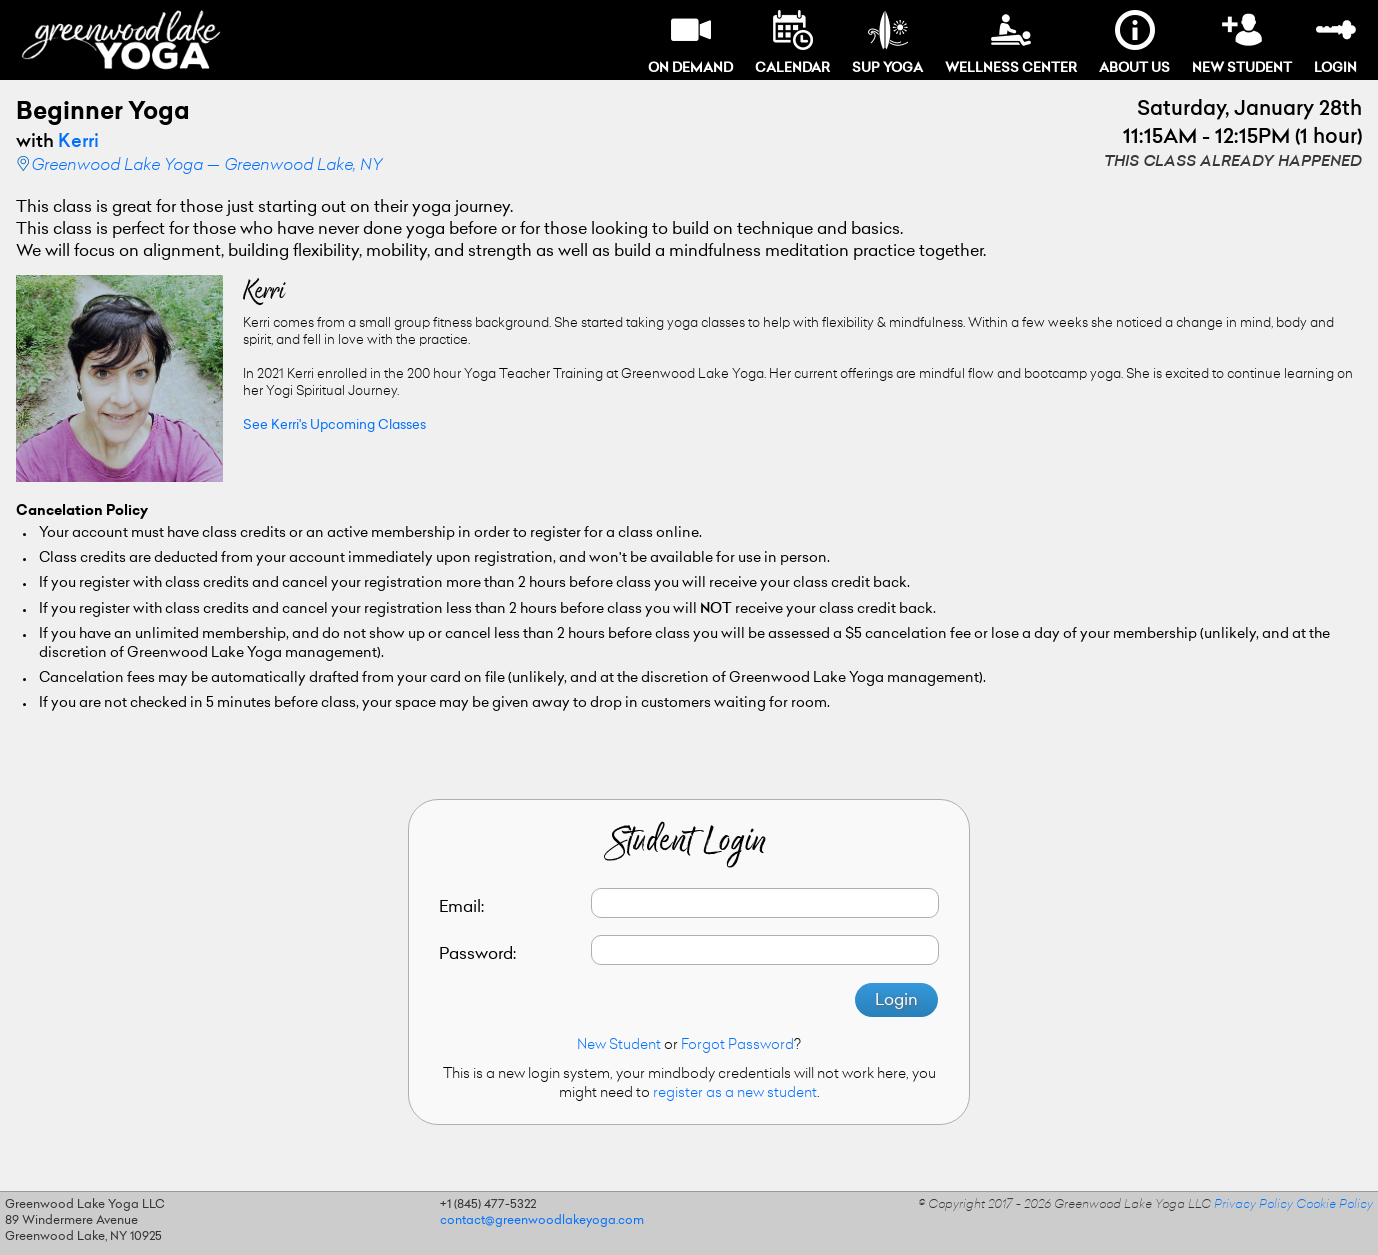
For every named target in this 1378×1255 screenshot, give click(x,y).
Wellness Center (1011, 42)
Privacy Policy (1253, 1205)
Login (1335, 42)
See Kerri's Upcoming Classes (334, 425)
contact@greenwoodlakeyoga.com (542, 1221)
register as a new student (735, 1094)
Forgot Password (737, 1046)
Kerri (78, 143)
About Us (1134, 42)
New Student (1242, 42)
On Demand (690, 42)
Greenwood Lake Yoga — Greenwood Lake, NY (207, 166)
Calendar (792, 42)
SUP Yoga (887, 42)
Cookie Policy (1334, 1205)
